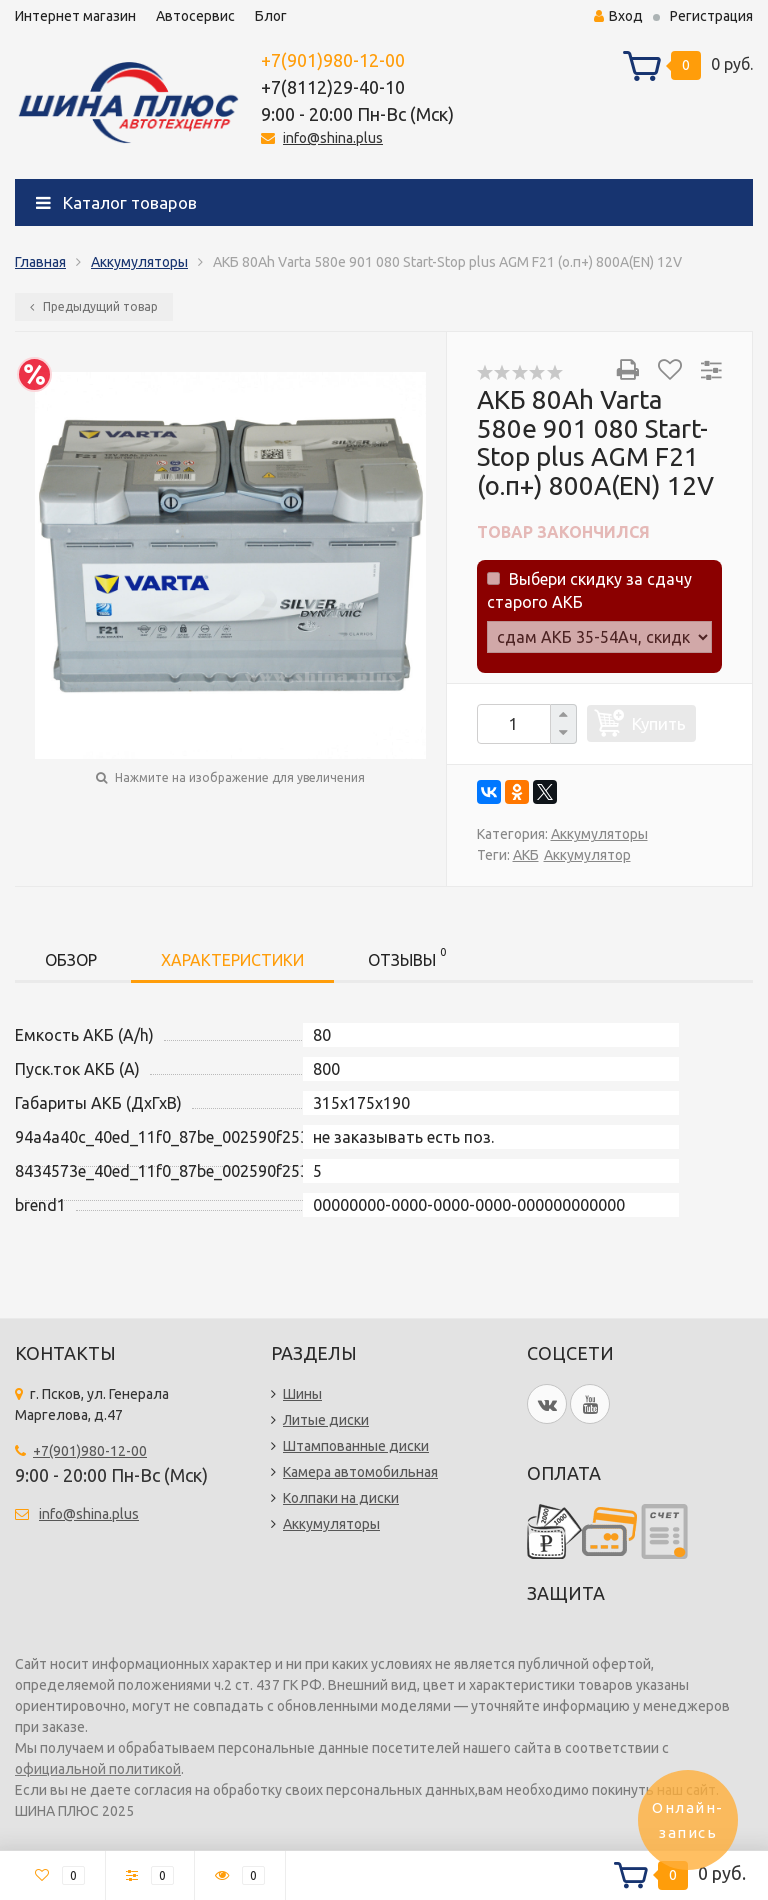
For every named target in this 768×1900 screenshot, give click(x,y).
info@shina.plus (333, 138)
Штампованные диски (356, 1446)
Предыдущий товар (94, 306)
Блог (271, 16)
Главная (40, 262)
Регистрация (711, 16)
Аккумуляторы (139, 262)
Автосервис (195, 16)
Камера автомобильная (360, 1472)
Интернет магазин (75, 16)
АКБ (526, 855)
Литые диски (326, 1420)
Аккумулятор (587, 855)
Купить (659, 723)
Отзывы (407, 956)
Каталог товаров (116, 202)
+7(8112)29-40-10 (333, 87)
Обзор (71, 960)
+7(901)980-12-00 (333, 60)
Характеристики (232, 960)
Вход (618, 16)
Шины (302, 1394)
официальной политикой (98, 1769)
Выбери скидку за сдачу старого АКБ (589, 590)
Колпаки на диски (341, 1498)
